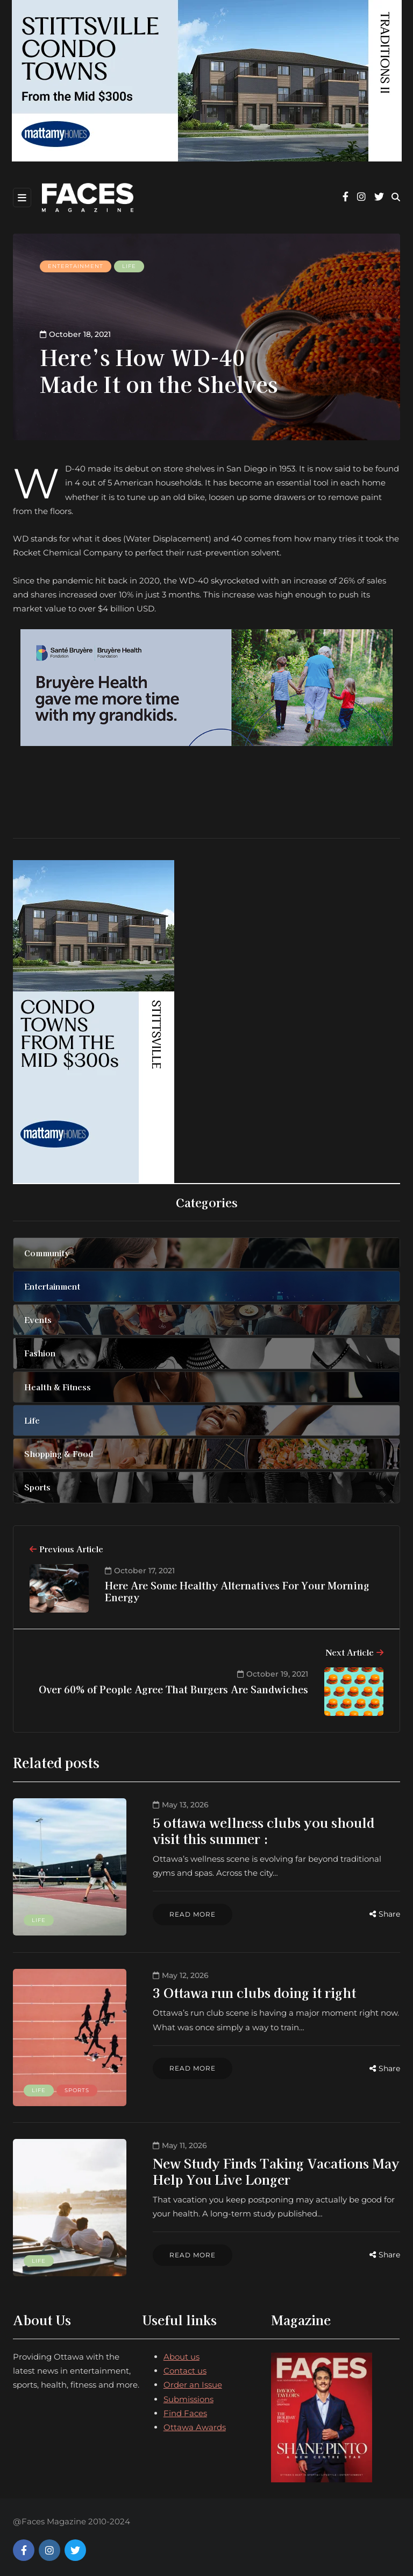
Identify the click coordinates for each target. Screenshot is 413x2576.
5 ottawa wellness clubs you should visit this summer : (273, 1830)
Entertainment (75, 266)
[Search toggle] (395, 197)
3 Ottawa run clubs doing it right (249, 1990)
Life (129, 266)
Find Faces (185, 2407)
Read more (187, 1914)
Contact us (184, 2365)
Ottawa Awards (194, 2422)
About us (181, 2351)
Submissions (188, 2393)
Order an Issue (192, 2379)
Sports (77, 2087)
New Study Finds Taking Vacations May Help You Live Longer (270, 2167)
